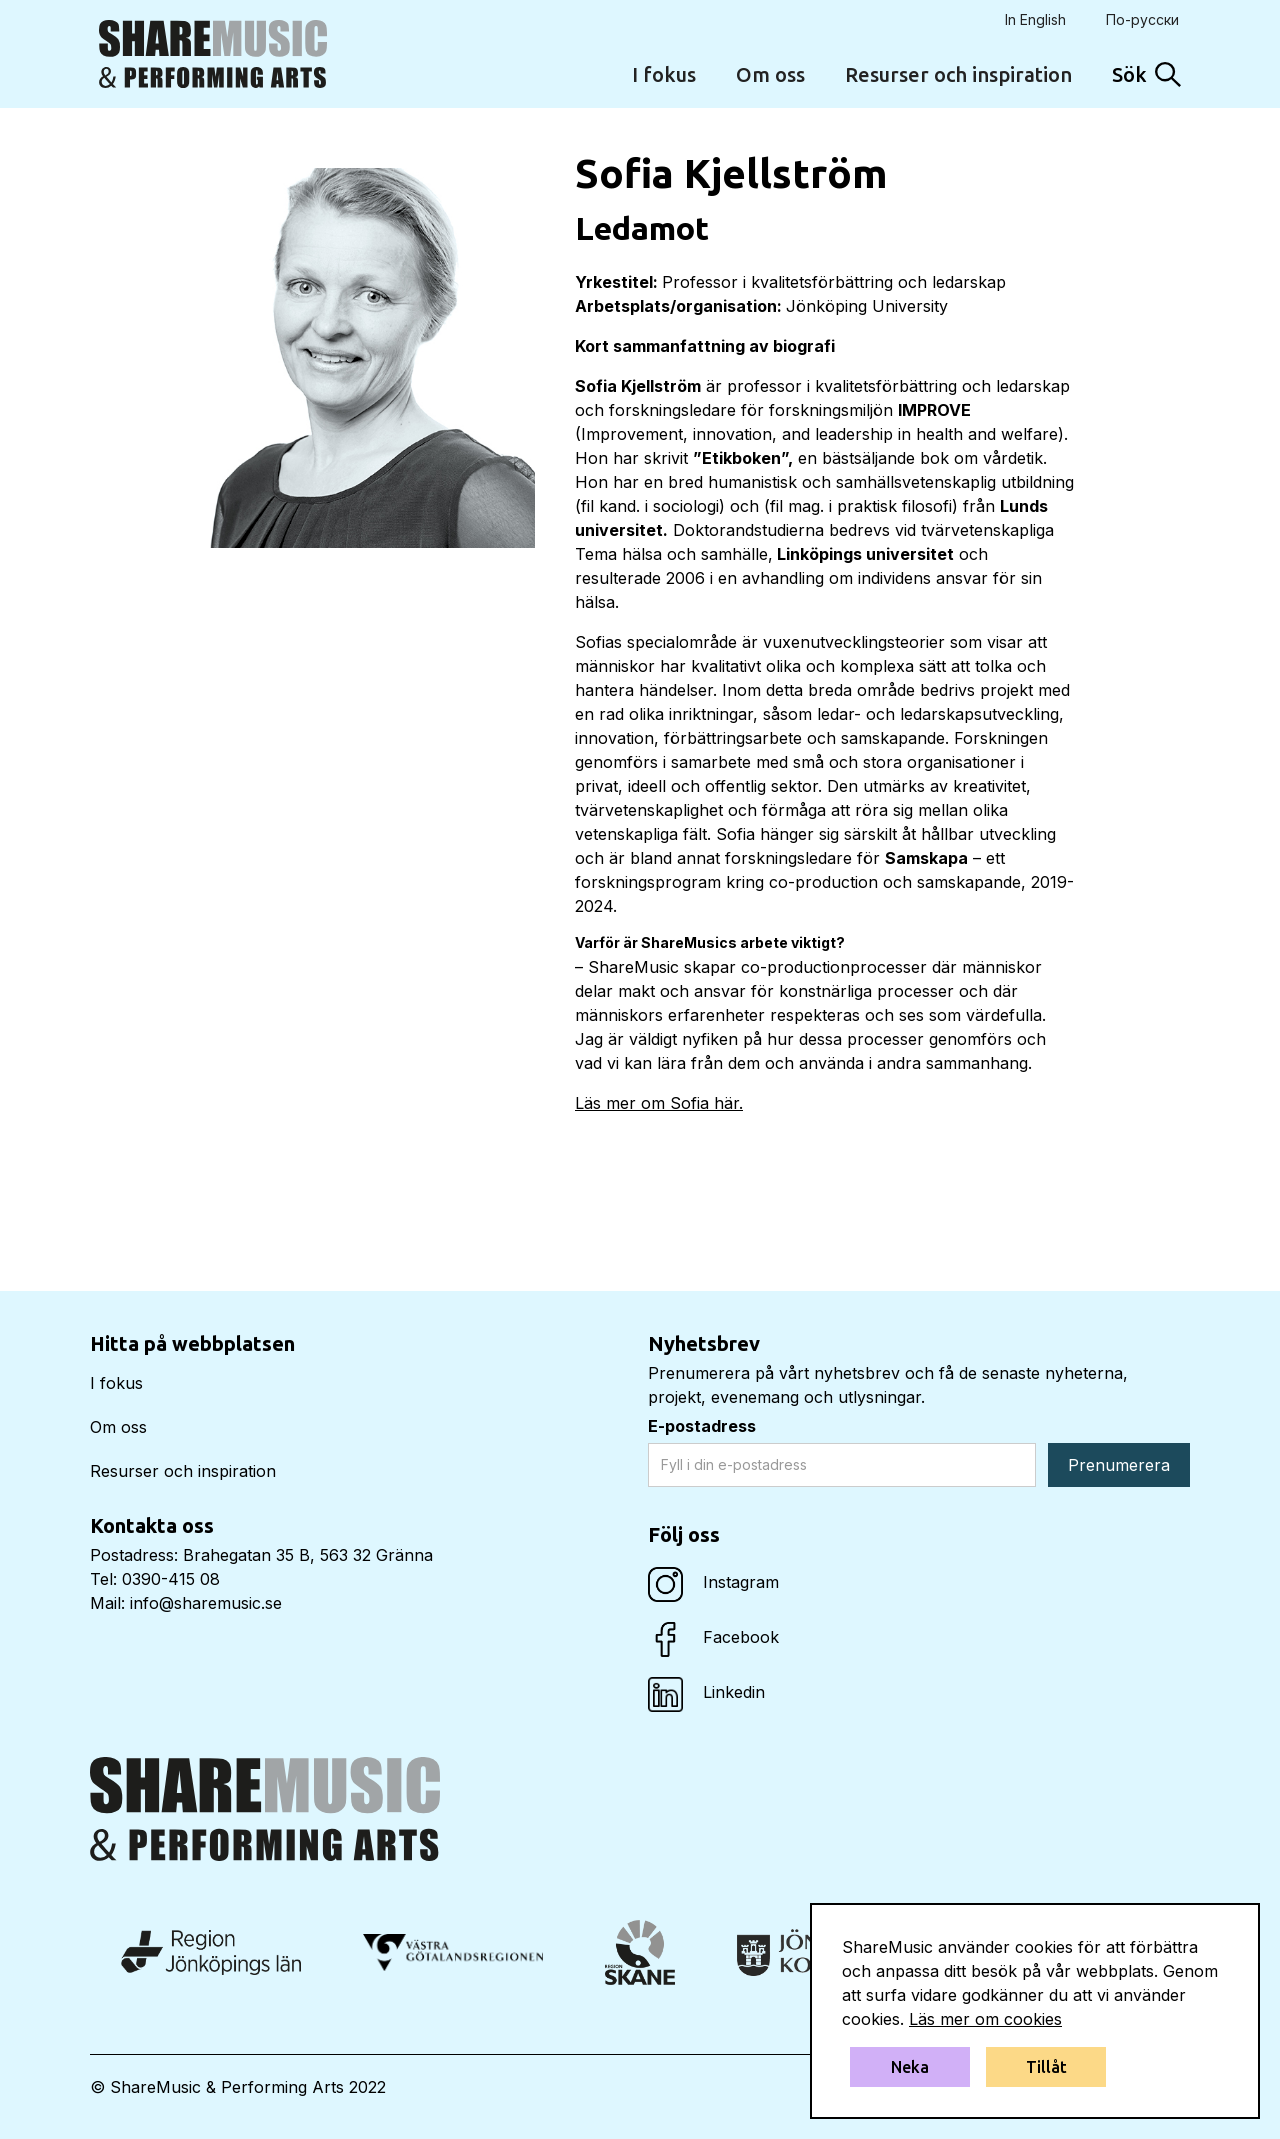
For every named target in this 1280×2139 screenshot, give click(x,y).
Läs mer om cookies (985, 2019)
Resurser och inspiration (958, 74)
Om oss (770, 74)
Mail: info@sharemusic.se (186, 1603)
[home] (213, 54)
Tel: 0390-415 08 (155, 1579)
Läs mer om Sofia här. (659, 1103)
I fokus (664, 74)
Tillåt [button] (1046, 2067)
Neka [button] (910, 2067)
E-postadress (702, 1426)
